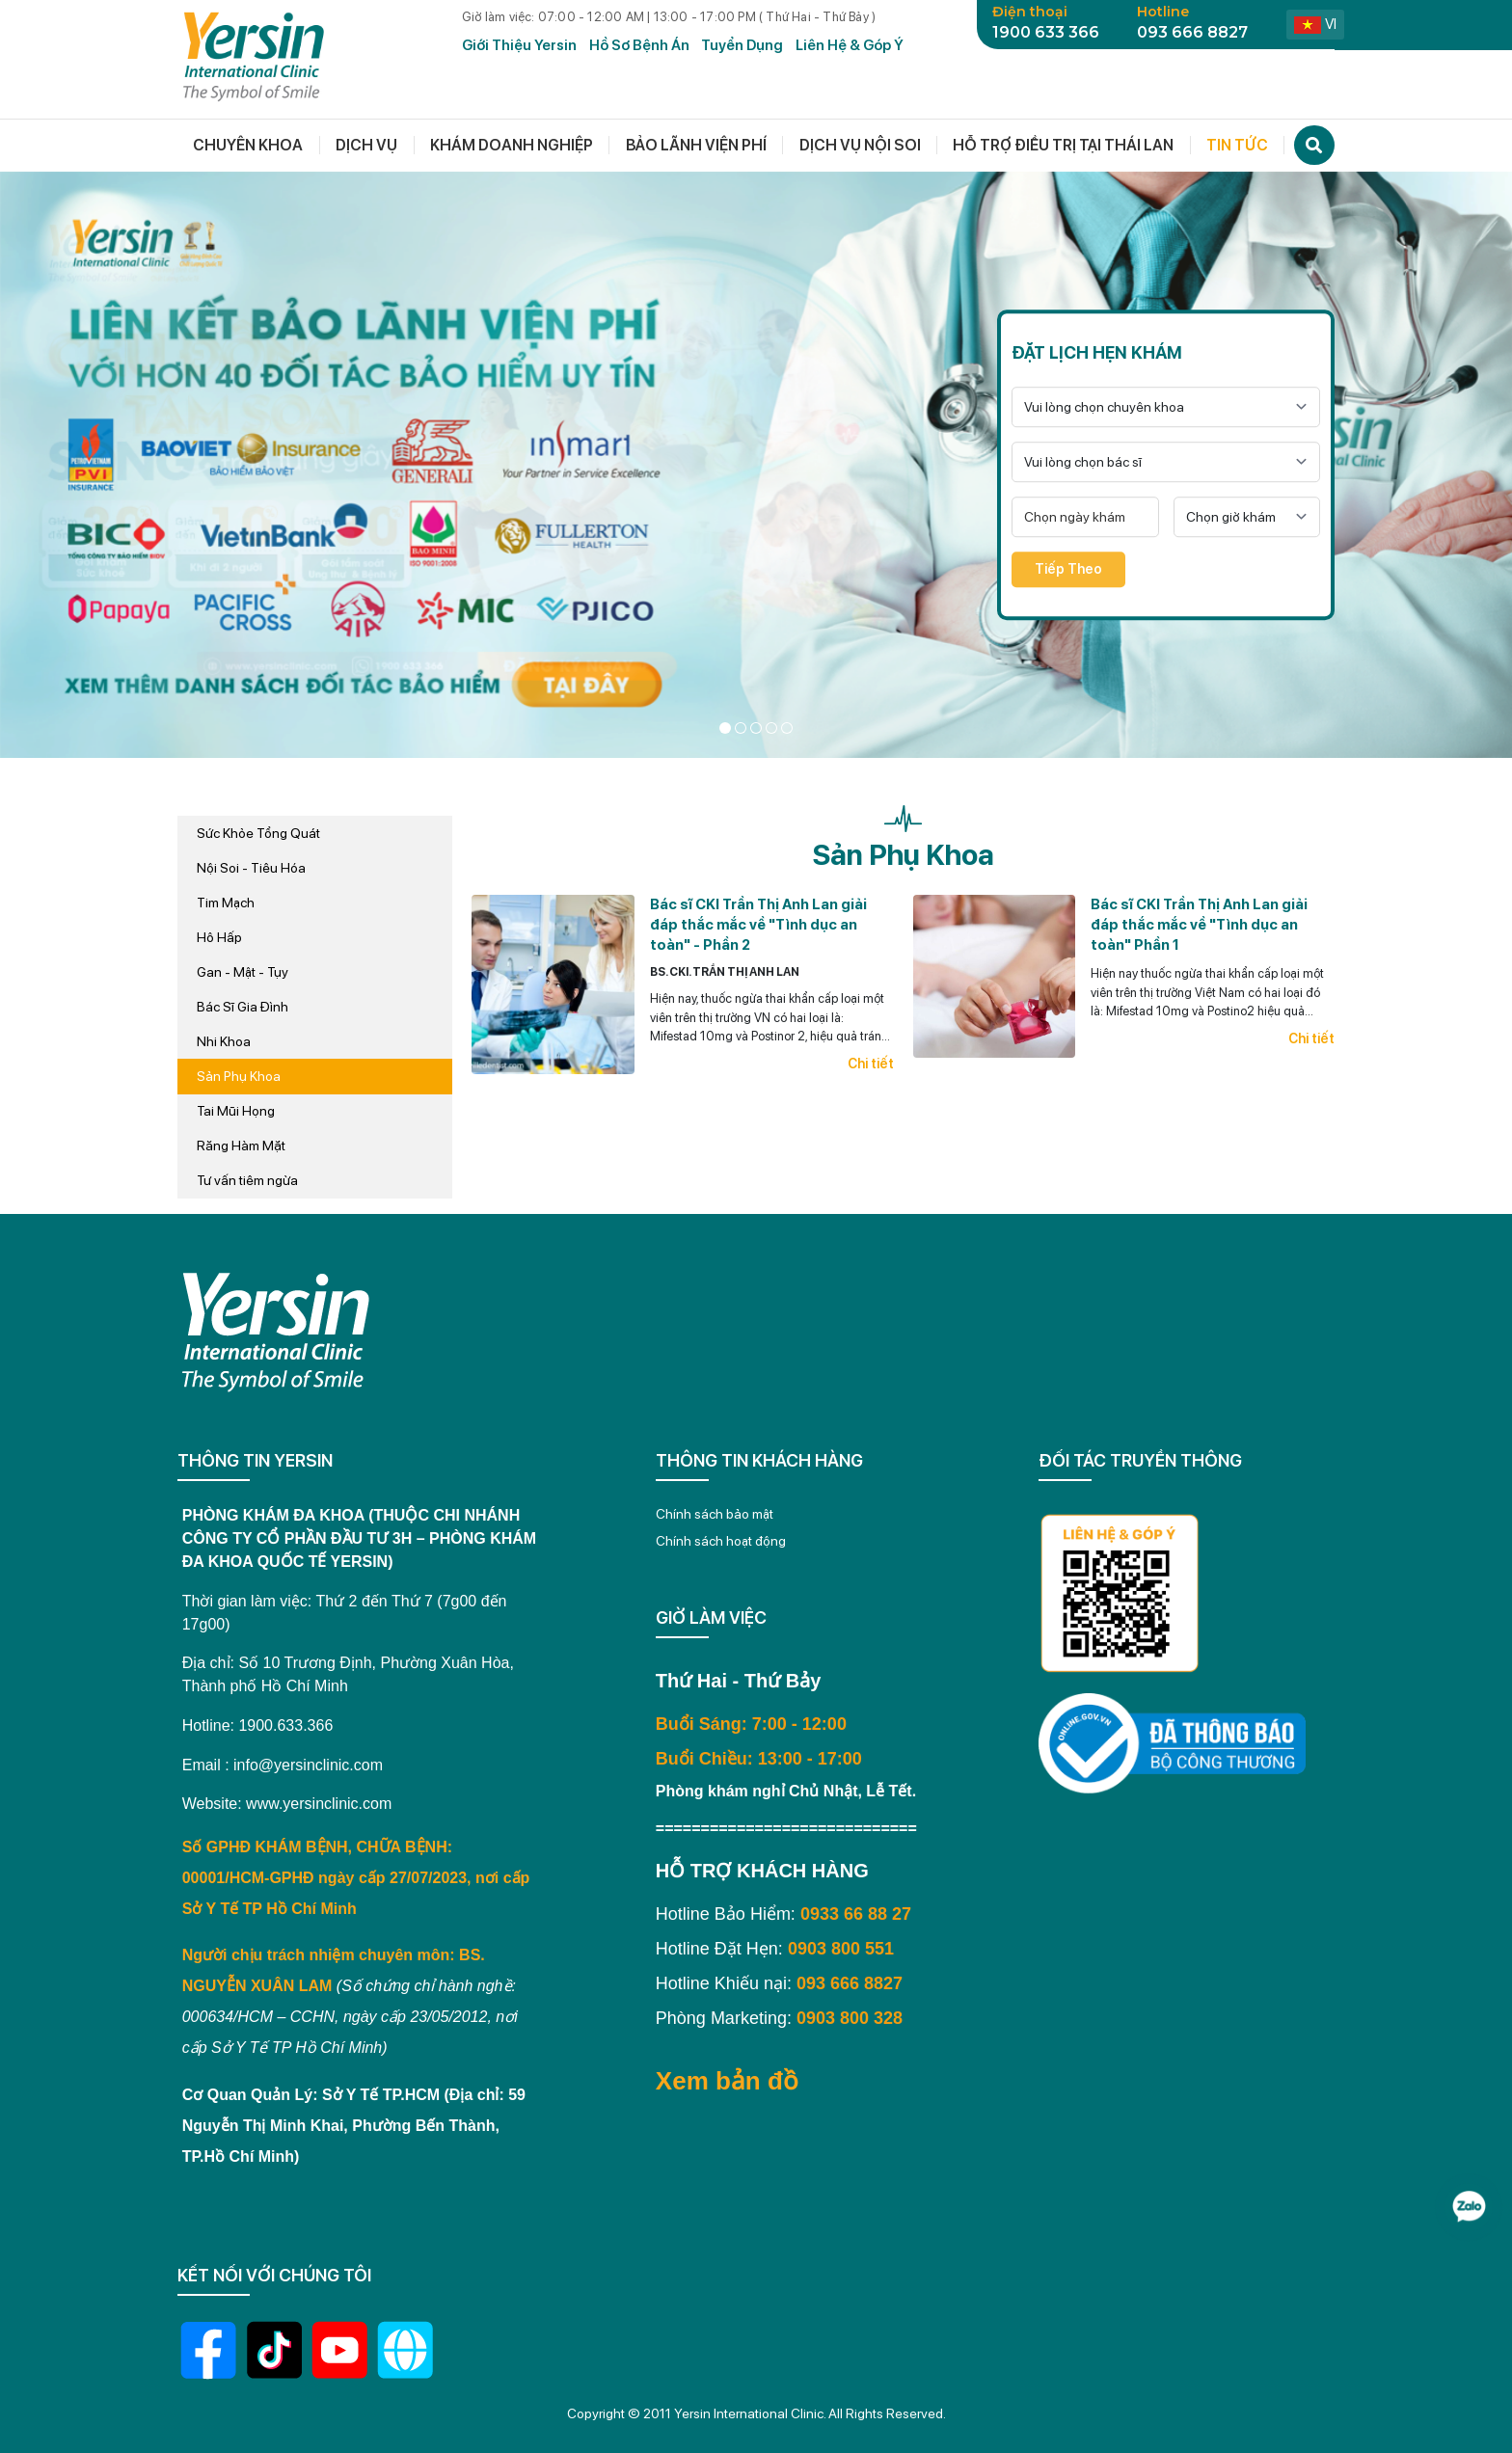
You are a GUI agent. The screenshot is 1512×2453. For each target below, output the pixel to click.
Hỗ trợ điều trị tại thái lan (1063, 145)
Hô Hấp (219, 937)
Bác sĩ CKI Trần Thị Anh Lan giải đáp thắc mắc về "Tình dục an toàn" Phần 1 (1199, 925)
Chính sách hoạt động (721, 1541)
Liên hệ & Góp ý (850, 45)
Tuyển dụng (742, 45)
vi (1315, 24)
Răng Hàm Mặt (241, 1145)
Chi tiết (871, 1063)
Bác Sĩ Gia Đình (242, 1006)
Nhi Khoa (224, 1041)
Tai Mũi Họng (236, 1111)
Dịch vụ (366, 145)
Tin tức (1237, 145)
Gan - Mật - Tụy (242, 972)
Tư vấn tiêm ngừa (247, 1180)
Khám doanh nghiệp (511, 145)
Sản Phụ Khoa (239, 1076)
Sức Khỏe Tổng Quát (258, 833)
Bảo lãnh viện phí (696, 145)
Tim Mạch (226, 902)
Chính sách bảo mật (714, 1514)
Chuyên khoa (248, 145)
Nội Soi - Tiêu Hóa (251, 868)
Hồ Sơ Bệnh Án (639, 45)
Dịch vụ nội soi (860, 145)
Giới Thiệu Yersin (519, 45)
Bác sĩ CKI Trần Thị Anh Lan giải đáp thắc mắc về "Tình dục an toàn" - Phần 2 (758, 925)
